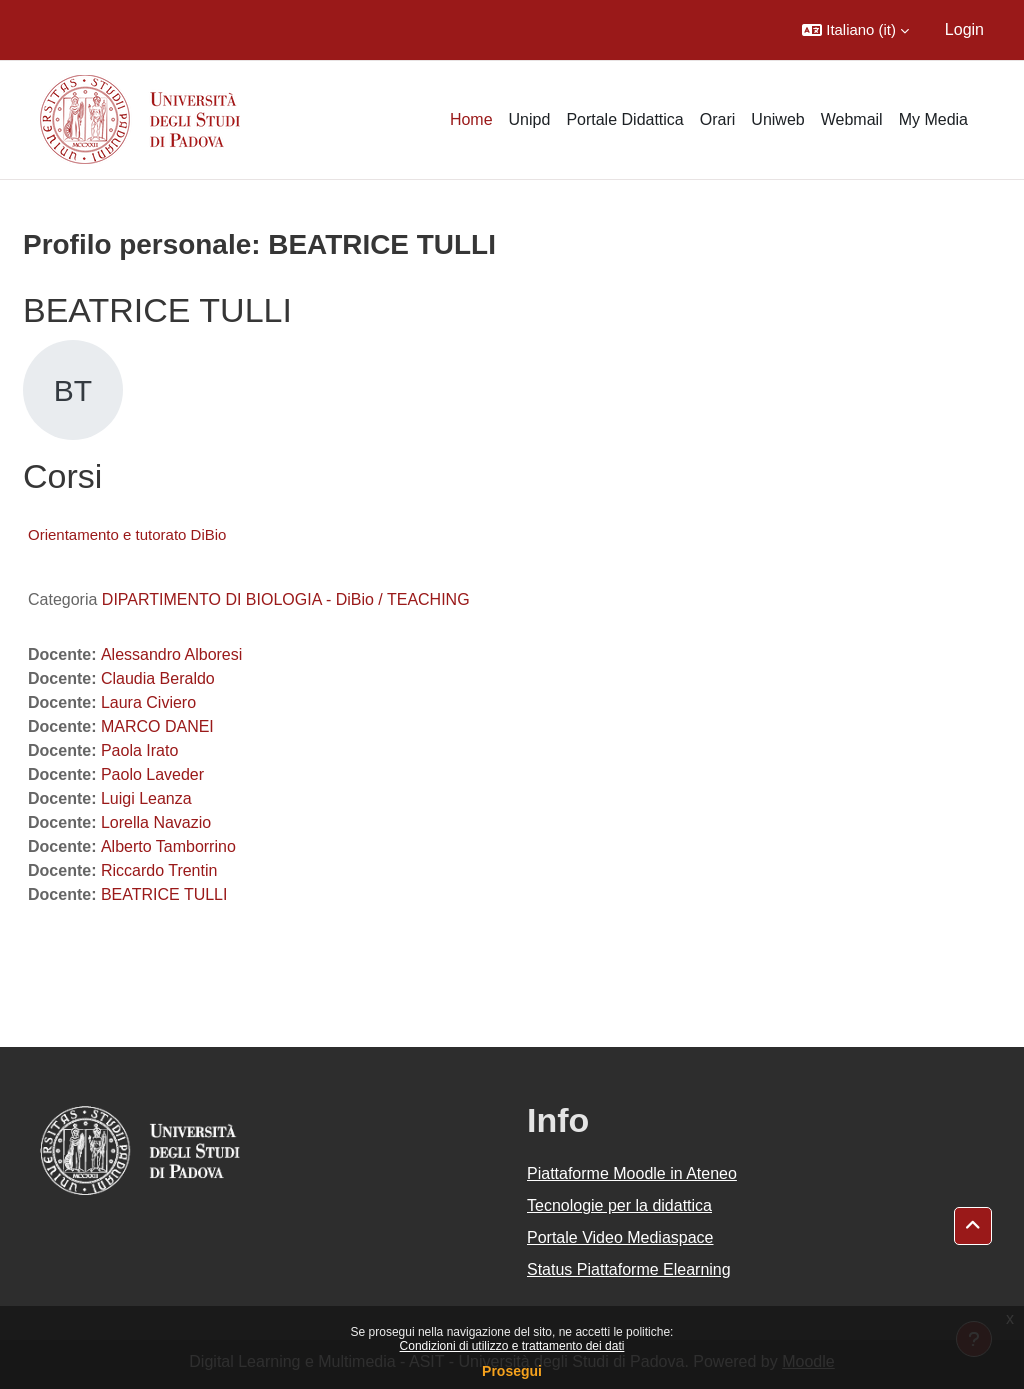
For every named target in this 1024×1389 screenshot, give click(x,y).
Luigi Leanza (146, 798)
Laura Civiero (148, 702)
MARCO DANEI (157, 726)
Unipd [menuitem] (530, 119)
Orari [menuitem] (718, 119)
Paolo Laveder (152, 774)
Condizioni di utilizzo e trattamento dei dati (512, 1346)
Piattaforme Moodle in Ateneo (632, 1173)
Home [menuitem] (471, 119)
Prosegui (512, 1371)
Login (964, 29)
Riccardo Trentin (159, 870)
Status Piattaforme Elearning (629, 1269)
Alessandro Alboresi (171, 654)
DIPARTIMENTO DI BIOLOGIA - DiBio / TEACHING (286, 599)
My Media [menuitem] (933, 119)
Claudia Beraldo (158, 678)
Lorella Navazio (156, 822)
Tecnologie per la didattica (619, 1205)
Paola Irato (139, 750)
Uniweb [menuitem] (777, 119)
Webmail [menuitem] (852, 119)
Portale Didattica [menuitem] (624, 119)
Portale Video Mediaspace (620, 1237)
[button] (855, 30)
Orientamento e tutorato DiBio (127, 534)
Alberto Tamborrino (168, 846)
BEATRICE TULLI (164, 894)
